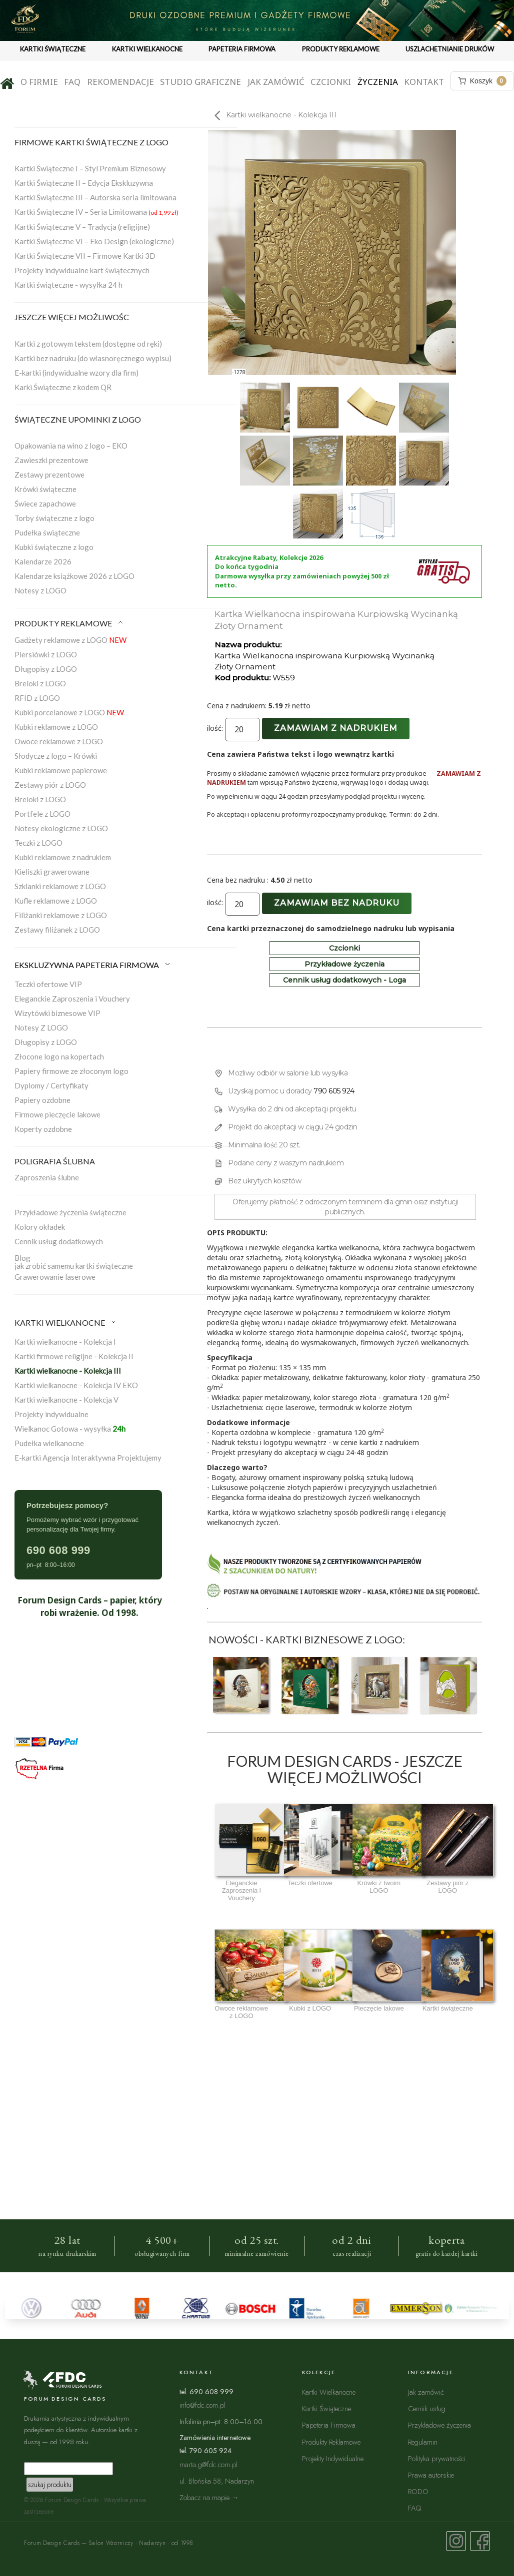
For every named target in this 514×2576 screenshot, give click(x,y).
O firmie (39, 81)
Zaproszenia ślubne (46, 1177)
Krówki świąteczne (45, 489)
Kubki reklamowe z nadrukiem (62, 857)
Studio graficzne (200, 81)
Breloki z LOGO (40, 683)
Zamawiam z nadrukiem (336, 728)
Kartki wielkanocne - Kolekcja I (65, 1341)
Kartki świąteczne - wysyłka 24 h (68, 284)
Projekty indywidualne (51, 1414)
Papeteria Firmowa (329, 2425)
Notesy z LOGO (40, 590)
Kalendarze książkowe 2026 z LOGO (74, 575)
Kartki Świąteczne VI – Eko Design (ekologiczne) (94, 241)
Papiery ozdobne (42, 1099)
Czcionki (330, 81)
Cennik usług (427, 2408)
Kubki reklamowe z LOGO (56, 726)
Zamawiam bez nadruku (337, 903)
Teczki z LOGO (38, 842)
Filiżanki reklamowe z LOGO (60, 915)
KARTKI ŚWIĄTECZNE (53, 49)
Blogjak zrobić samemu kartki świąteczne (73, 1262)
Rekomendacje (120, 81)
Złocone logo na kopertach (59, 1056)
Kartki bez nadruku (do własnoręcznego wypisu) (93, 358)
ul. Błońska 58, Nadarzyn (217, 2481)
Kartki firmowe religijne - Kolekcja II (74, 1356)
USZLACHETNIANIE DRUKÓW (450, 49)
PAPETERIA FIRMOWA (242, 49)
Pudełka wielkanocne (49, 1443)
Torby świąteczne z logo (54, 518)
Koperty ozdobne (43, 1128)
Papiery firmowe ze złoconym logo (71, 1070)
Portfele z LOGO (42, 813)
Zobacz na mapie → (209, 2497)
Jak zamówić (276, 81)
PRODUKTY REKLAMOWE (341, 49)
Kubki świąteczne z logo (54, 546)
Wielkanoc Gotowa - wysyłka (70, 1428)
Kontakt (424, 81)
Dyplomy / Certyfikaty (51, 1085)
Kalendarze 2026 (43, 561)
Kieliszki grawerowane (52, 871)
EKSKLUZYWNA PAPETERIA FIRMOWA (93, 965)
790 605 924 (334, 1090)
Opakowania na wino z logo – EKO (71, 445)
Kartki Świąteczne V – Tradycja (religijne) (82, 226)
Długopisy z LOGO (45, 668)
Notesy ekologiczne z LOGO (61, 828)
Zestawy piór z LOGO (50, 784)
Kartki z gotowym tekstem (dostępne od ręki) (88, 343)
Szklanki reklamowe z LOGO (60, 886)
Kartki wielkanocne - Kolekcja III (67, 1370)
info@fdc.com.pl (203, 2405)
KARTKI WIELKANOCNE (147, 49)
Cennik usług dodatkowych (58, 1241)
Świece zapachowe (45, 503)
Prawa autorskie (431, 2475)
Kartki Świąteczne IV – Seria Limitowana (96, 211)
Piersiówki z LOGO (45, 654)
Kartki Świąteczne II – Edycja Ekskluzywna (83, 182)
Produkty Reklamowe (331, 2442)
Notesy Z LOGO (41, 1027)
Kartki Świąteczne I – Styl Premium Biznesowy (90, 168)
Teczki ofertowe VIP (48, 984)
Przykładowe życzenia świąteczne (70, 1212)
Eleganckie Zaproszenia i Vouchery (72, 998)
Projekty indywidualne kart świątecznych (82, 270)
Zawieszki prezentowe (51, 460)
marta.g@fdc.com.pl (209, 2464)
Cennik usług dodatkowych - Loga (344, 980)
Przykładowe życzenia (344, 964)
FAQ (72, 81)
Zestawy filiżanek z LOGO (57, 929)
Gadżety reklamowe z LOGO (70, 639)
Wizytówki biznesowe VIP (57, 1013)
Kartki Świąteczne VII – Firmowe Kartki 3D (85, 255)
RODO (418, 2491)
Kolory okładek (39, 1226)
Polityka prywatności (437, 2458)
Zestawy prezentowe (49, 474)
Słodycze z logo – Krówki (55, 755)
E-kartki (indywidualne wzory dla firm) (76, 372)
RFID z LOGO (37, 697)
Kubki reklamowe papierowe (60, 770)
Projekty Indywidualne (333, 2458)
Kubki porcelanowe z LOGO (69, 712)
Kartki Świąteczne (326, 2408)
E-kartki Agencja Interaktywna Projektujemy (88, 1457)
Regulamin (423, 2442)
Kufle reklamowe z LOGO (55, 900)
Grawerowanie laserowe (55, 1276)
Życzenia (378, 81)
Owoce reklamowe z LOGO (58, 741)
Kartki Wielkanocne (329, 2392)
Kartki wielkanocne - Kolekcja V (66, 1399)
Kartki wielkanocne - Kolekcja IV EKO (76, 1385)
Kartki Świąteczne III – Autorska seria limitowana (95, 197)
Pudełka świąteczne (47, 532)
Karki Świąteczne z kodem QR (63, 387)
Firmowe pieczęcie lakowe (57, 1114)
